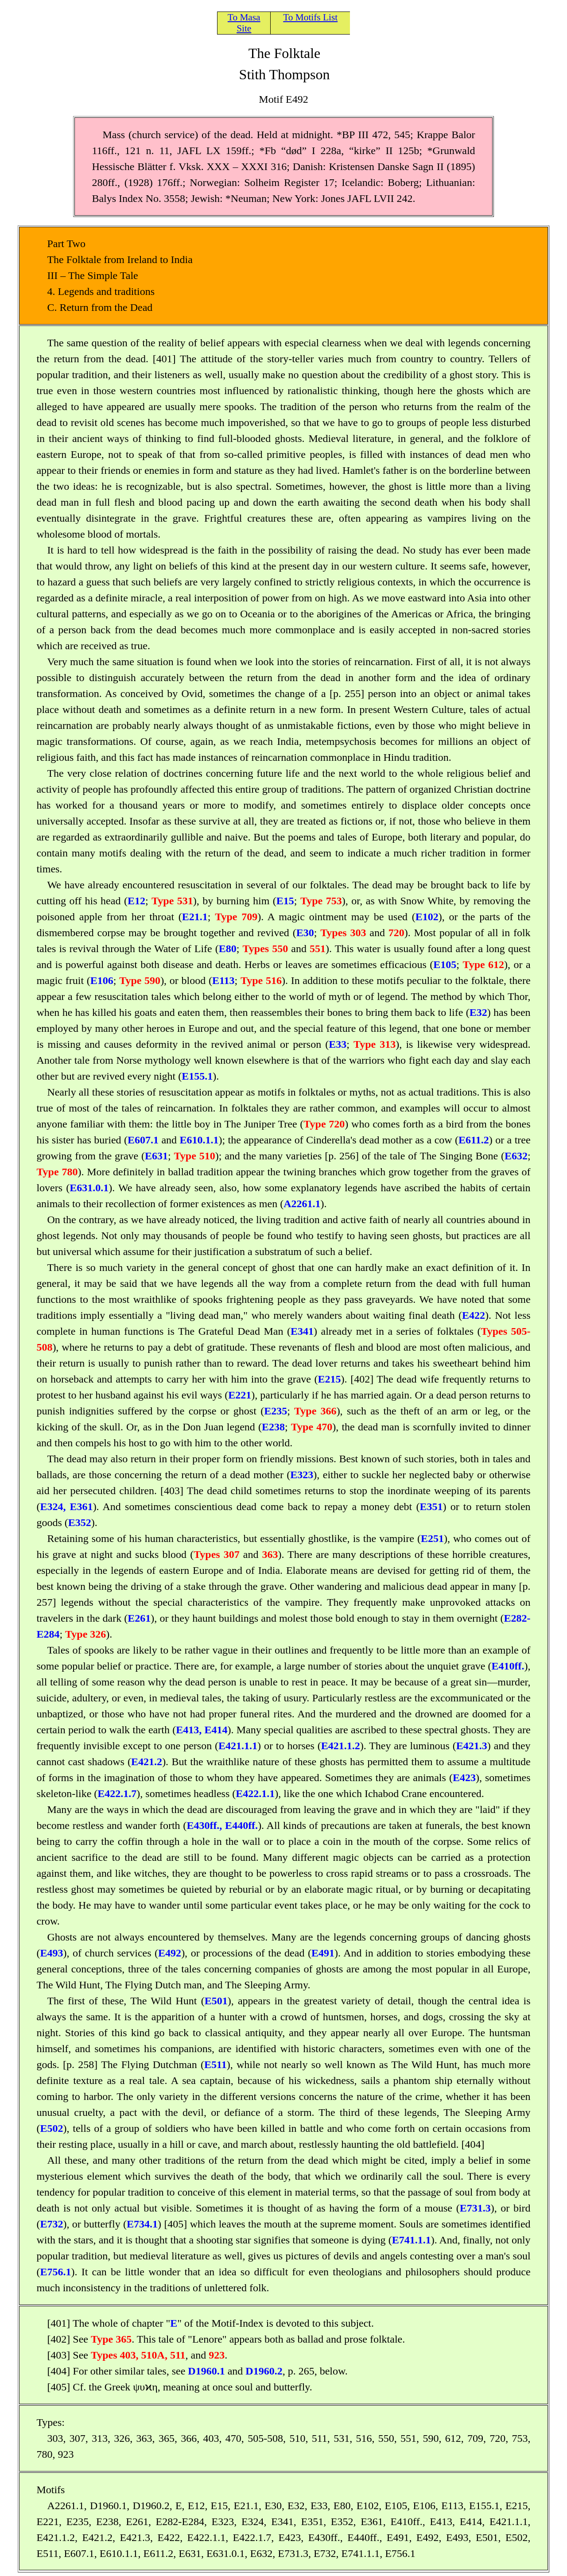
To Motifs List (310, 17)
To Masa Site (244, 23)
